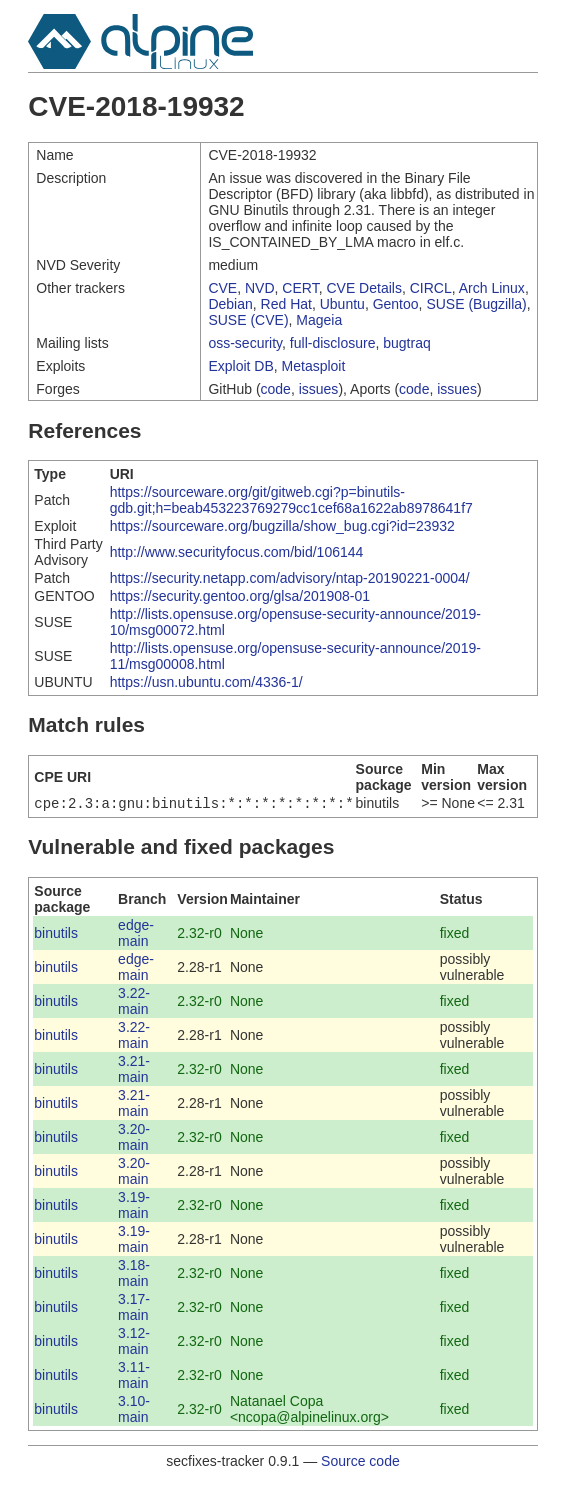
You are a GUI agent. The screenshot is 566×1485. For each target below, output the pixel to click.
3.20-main (134, 1139)
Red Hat (286, 304)
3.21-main (134, 1071)
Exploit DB (240, 366)
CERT (300, 288)
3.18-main (134, 1275)
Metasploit (314, 366)
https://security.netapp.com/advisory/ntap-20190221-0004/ (290, 578)
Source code (360, 1463)
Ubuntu (342, 304)
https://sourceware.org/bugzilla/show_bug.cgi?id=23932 (282, 526)
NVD (260, 288)
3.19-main (134, 1207)
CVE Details (363, 288)
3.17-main (134, 1309)
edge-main (136, 935)
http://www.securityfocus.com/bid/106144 (237, 552)
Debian (230, 304)
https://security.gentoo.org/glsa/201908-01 (240, 596)
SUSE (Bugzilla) (476, 304)
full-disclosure (333, 343)
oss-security (245, 343)
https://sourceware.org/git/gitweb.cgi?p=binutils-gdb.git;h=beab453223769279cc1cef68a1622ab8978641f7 (291, 500)
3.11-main (134, 1377)
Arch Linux (492, 288)
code (276, 389)
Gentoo (396, 304)
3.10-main (134, 1411)
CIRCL (431, 288)
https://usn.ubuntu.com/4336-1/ (206, 682)
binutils (56, 935)
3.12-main (134, 1343)
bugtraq (406, 343)
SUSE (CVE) (248, 320)
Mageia (319, 320)
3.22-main (134, 1003)
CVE (222, 288)
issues (319, 389)
